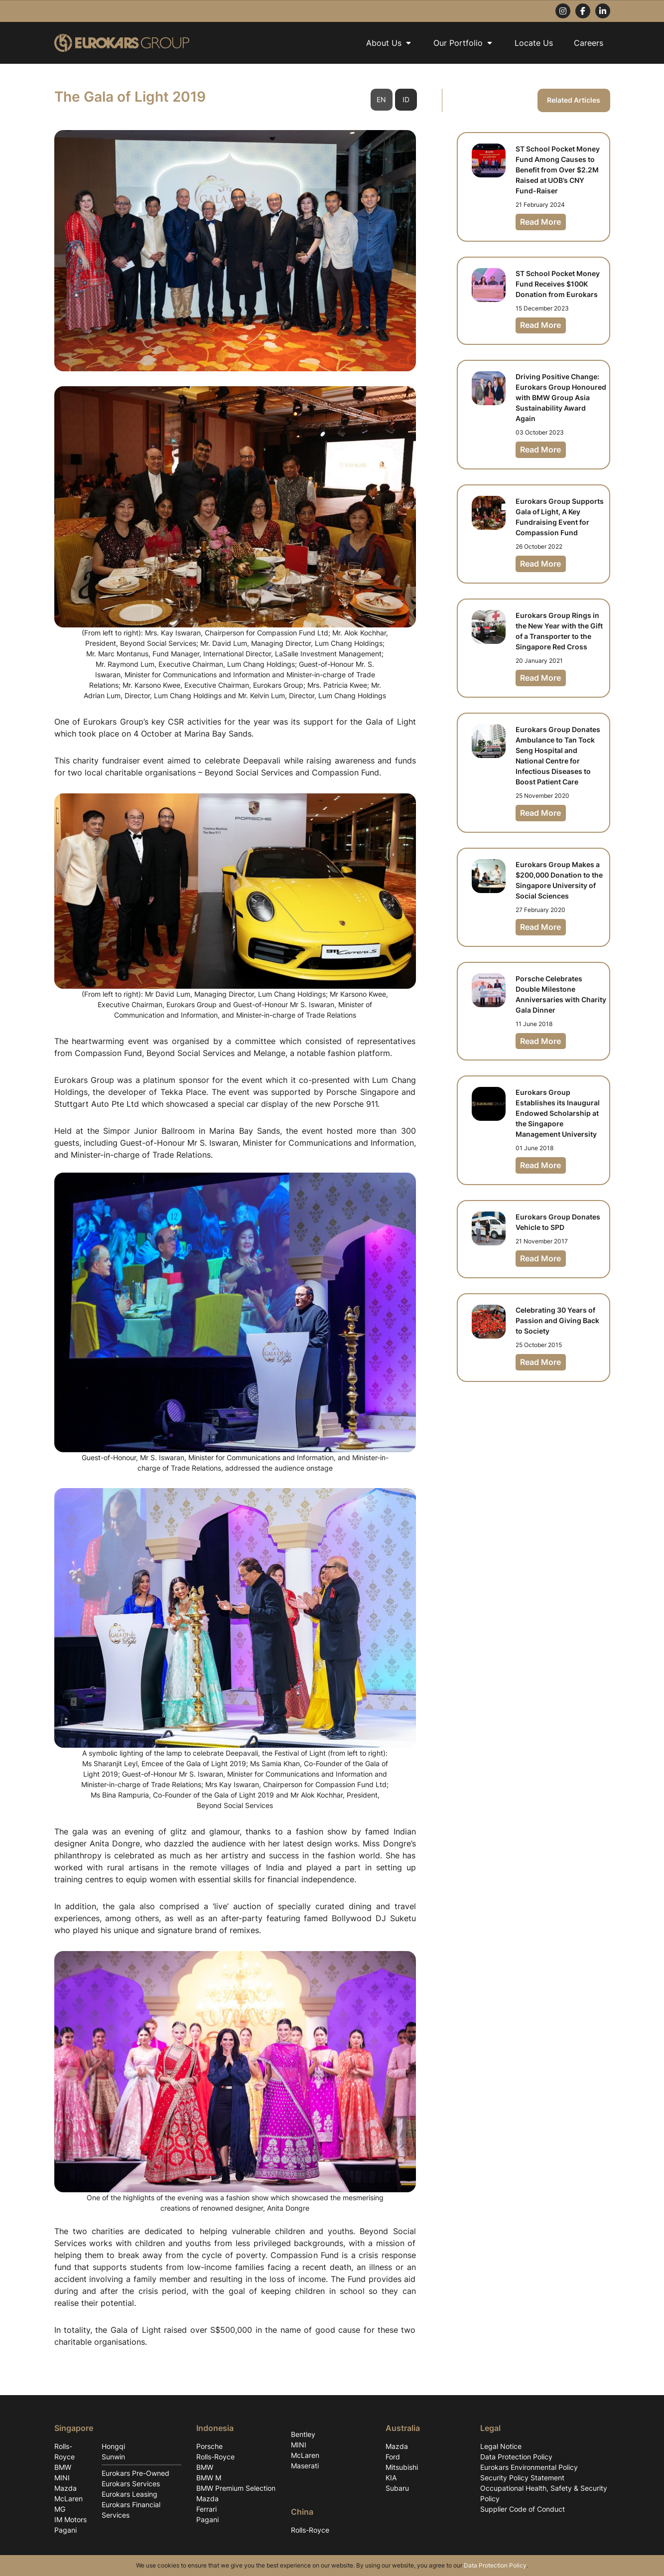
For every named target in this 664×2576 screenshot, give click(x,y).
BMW (62, 2467)
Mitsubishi (402, 2467)
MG (59, 2509)
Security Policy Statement (522, 2477)
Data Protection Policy (516, 2456)
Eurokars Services (131, 2483)
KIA (391, 2477)
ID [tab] (405, 100)
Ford (393, 2456)
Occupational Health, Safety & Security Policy (543, 2493)
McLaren (68, 2498)
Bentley (303, 2434)
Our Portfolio (463, 43)
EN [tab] (381, 100)
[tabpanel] (235, 1218)
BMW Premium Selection (235, 2488)
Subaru (397, 2488)
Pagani (65, 2530)
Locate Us (534, 43)
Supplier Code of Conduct (522, 2509)
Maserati (305, 2465)
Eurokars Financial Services (131, 2509)
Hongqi (113, 2446)
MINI (62, 2477)
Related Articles (574, 100)
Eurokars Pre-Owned (135, 2473)
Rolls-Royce (64, 2451)
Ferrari (206, 2509)
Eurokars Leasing (129, 2494)
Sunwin (113, 2456)
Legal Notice (501, 2446)
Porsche (209, 2446)
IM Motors (70, 2519)
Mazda (65, 2488)
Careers (588, 43)
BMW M (208, 2477)
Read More (541, 222)
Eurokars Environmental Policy (529, 2467)
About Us (389, 43)
